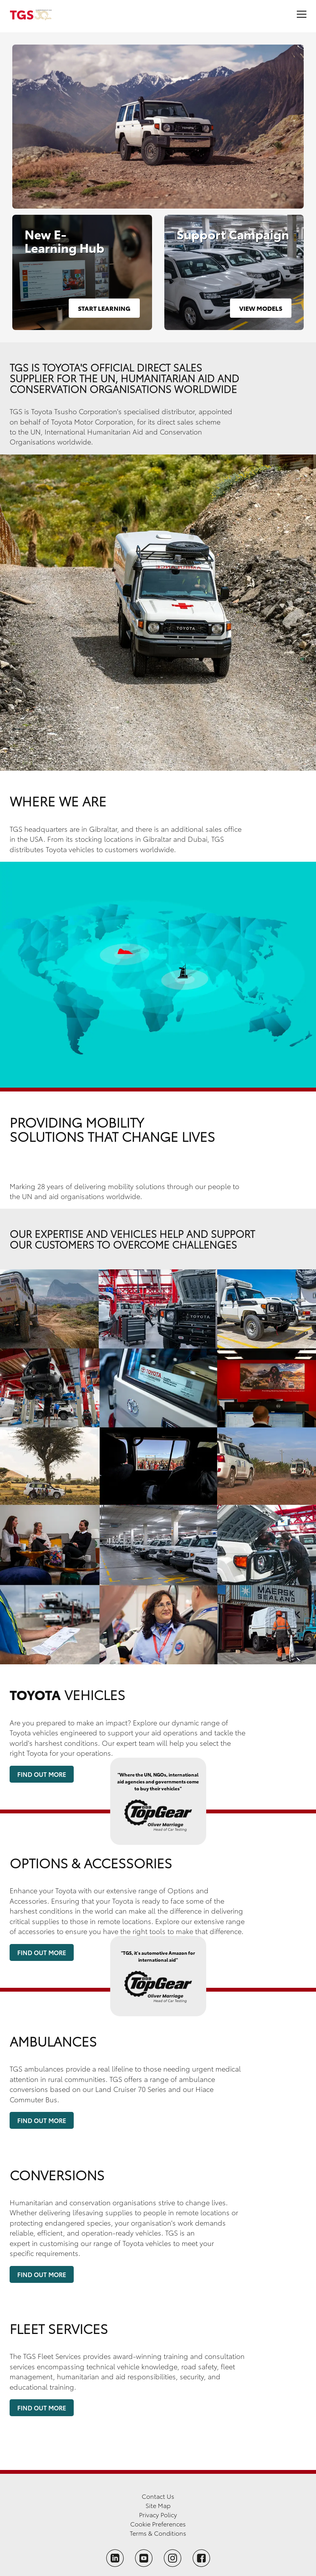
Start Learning (104, 308)
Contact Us (158, 2495)
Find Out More (41, 1774)
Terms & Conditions (158, 2532)
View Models (260, 308)
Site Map (158, 2505)
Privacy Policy (158, 2514)
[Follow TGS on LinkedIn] (115, 2558)
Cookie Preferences (158, 2523)
